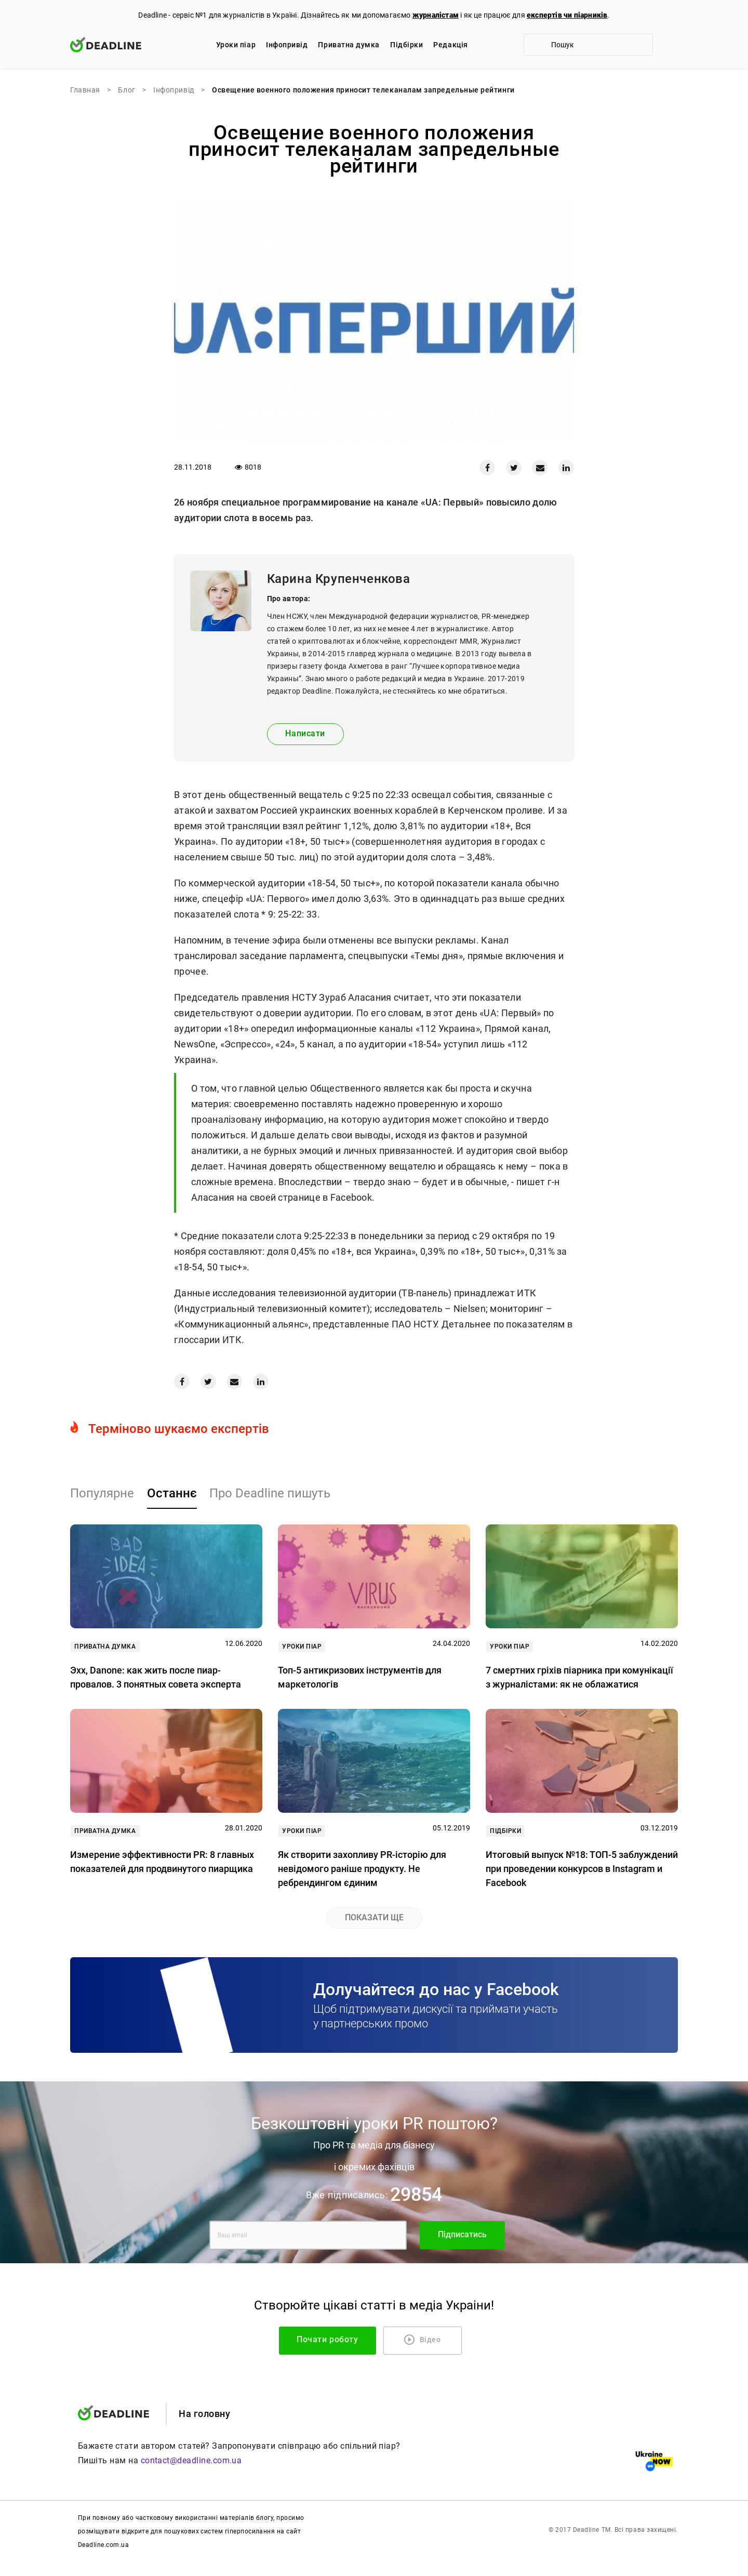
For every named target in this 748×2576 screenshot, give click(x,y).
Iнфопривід (287, 45)
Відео (422, 2339)
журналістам (435, 15)
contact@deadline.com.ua (191, 2460)
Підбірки (406, 45)
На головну (204, 2413)
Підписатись (462, 2234)
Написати (305, 733)
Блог (126, 90)
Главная (85, 90)
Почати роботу (335, 2339)
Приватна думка (349, 45)
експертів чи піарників (567, 15)
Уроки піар (236, 45)
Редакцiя (450, 45)
